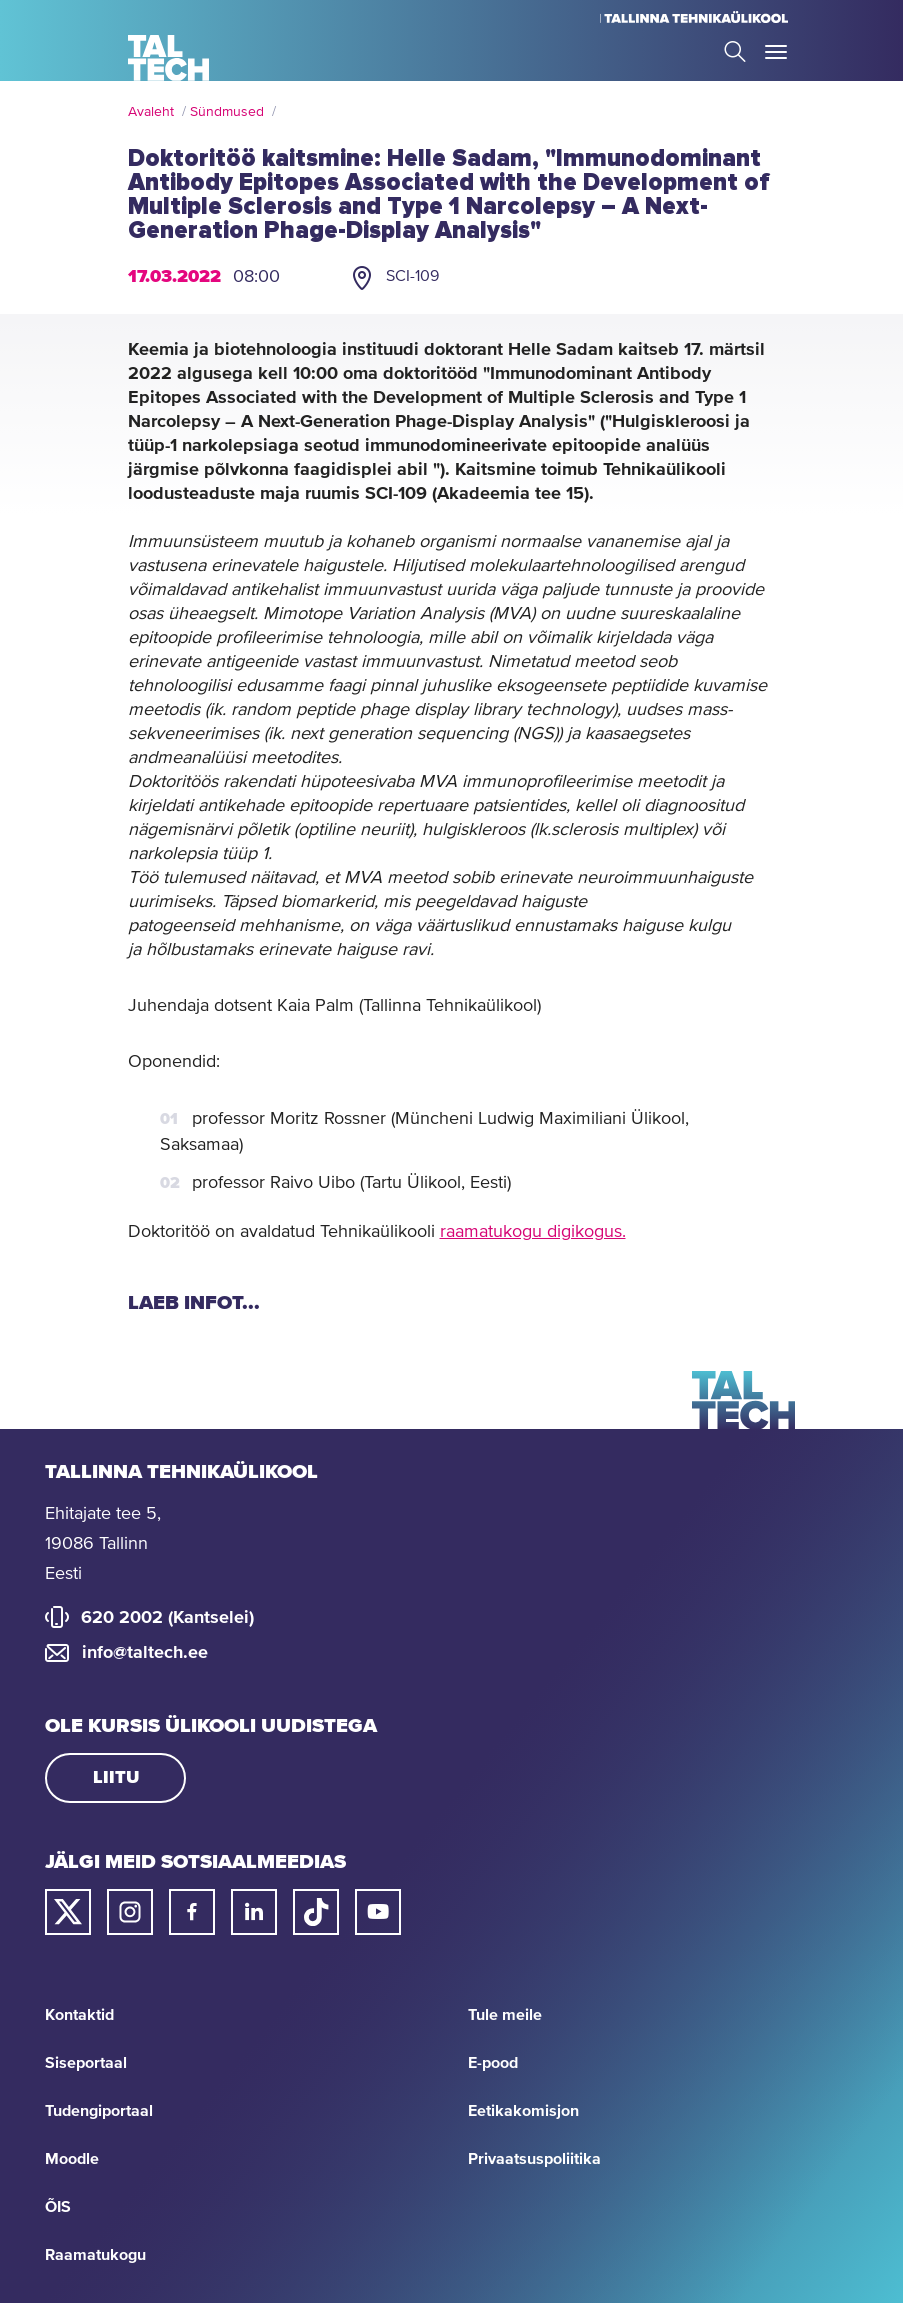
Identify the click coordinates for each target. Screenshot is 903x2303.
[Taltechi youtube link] (378, 1912)
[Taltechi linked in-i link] (254, 1912)
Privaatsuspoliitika (534, 2159)
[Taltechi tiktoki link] (316, 1912)
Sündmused (227, 112)
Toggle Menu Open (776, 52)
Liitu (116, 1778)
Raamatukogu (95, 2255)
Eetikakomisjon (523, 2111)
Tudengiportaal (99, 2111)
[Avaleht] (168, 58)
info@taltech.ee (145, 1653)
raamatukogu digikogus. (533, 1232)
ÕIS (58, 2207)
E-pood (493, 2063)
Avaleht (151, 112)
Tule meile (505, 2015)
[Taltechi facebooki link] (192, 1912)
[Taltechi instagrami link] (130, 1912)
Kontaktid (79, 2015)
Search (735, 51)
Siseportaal (86, 2063)
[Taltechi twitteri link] (68, 1912)
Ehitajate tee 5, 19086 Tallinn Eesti (103, 1544)
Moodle (72, 2159)
